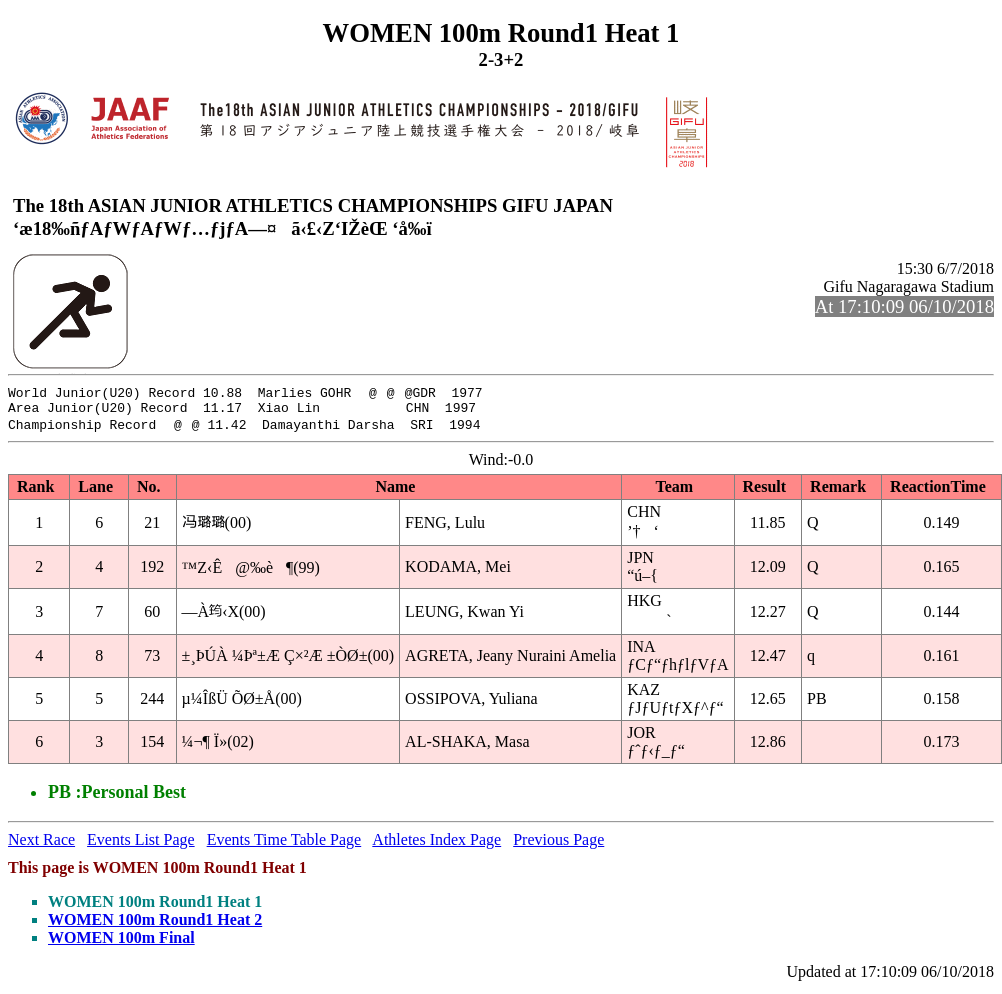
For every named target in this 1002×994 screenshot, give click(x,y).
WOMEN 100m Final (121, 942)
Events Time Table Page (284, 844)
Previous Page (558, 844)
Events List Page (141, 844)
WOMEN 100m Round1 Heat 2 (155, 924)
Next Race (41, 844)
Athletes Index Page (436, 844)
